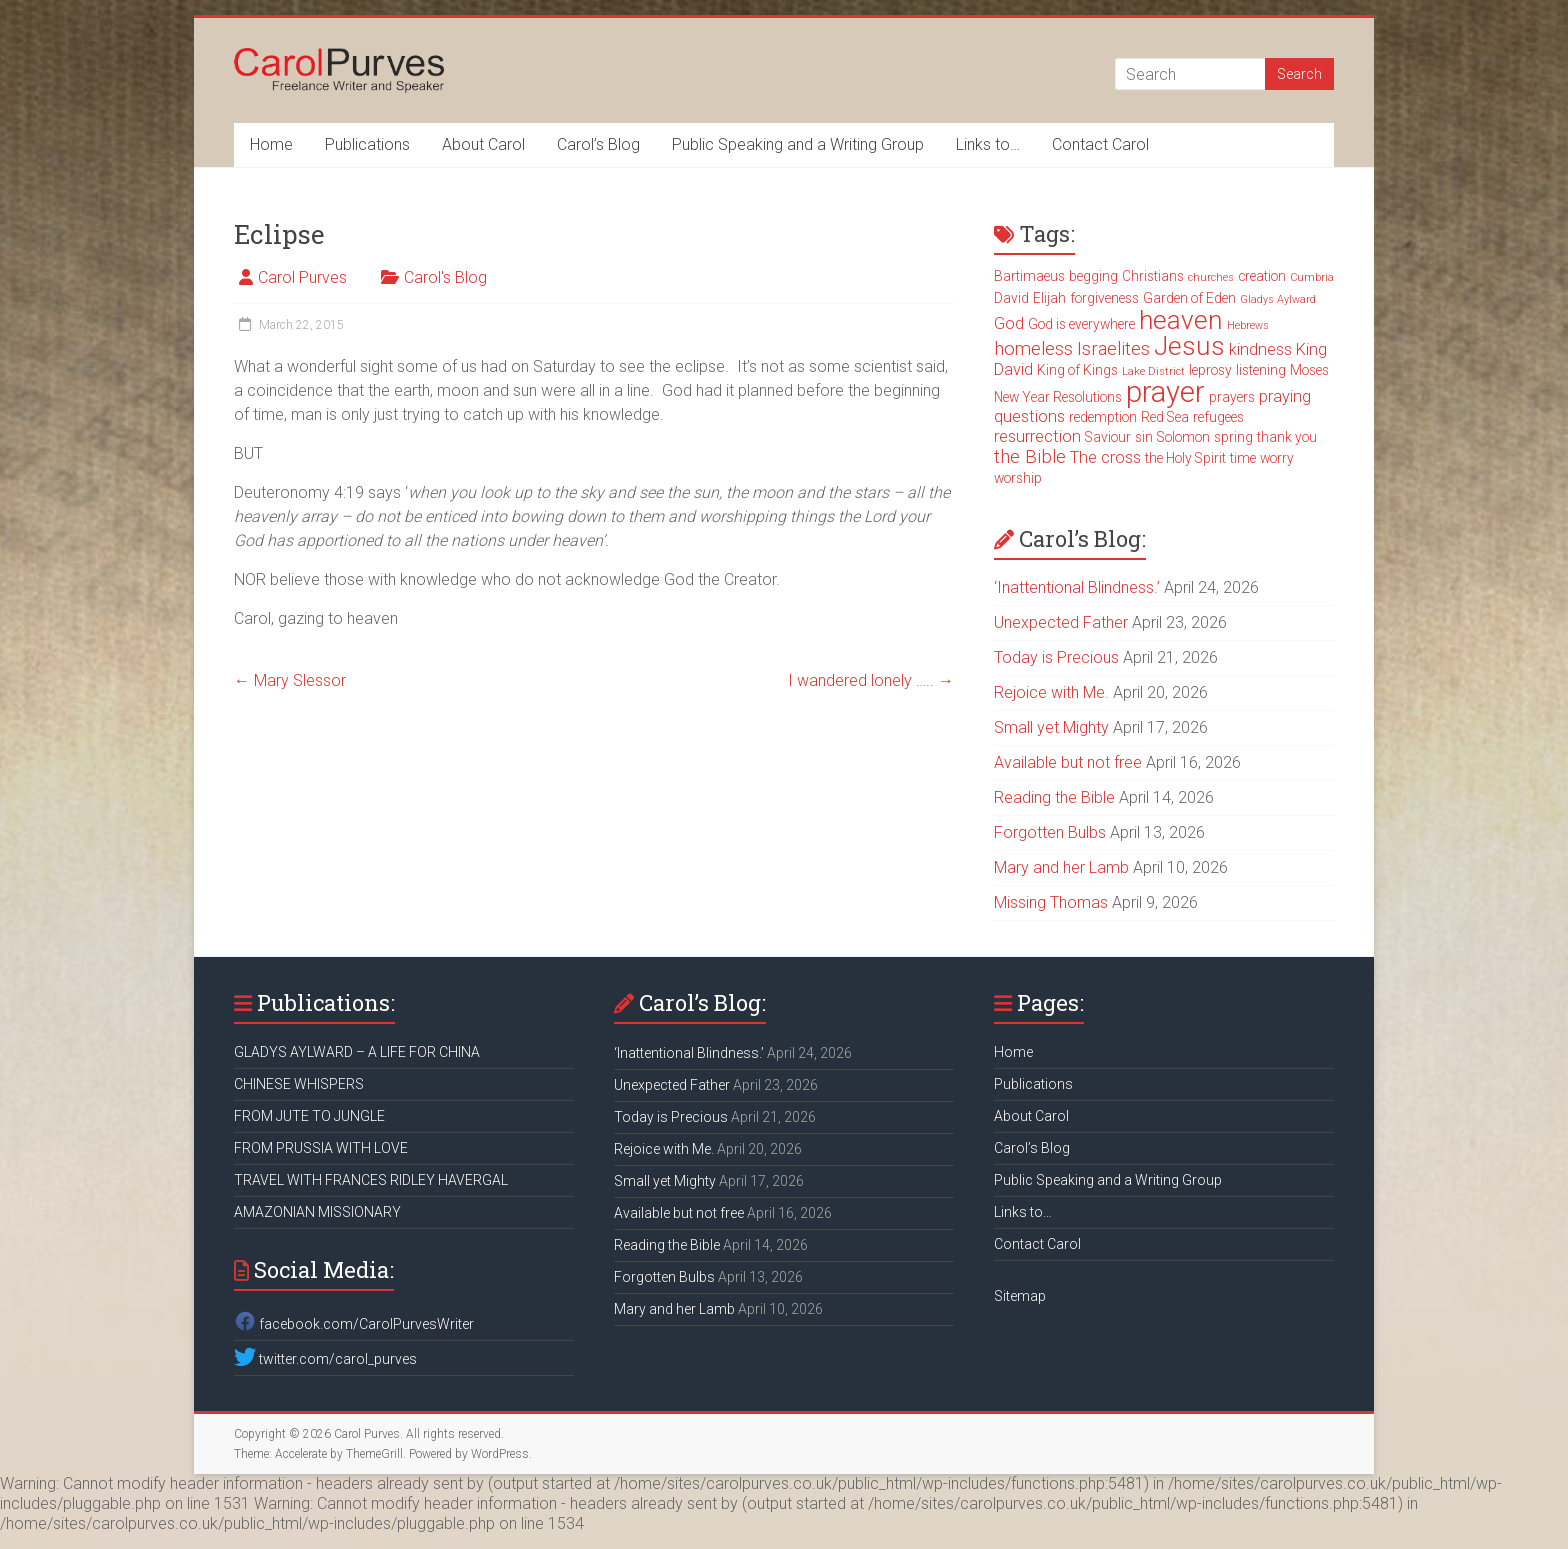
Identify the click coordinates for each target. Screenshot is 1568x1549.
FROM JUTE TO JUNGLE (309, 1116)
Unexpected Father (1061, 622)
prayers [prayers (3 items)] (1232, 397)
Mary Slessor (290, 680)
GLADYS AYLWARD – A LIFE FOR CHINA (357, 1052)
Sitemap (1020, 1296)
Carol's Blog (445, 277)
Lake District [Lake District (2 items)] (1153, 371)
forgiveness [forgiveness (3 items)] (1104, 298)
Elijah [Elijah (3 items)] (1049, 298)
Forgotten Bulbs (1050, 832)
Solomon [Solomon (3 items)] (1183, 437)
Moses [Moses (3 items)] (1309, 370)
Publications (367, 144)
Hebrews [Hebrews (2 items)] (1248, 325)
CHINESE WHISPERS (299, 1084)
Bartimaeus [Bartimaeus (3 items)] (1029, 276)
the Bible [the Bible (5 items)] (1030, 457)
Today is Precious (1056, 657)
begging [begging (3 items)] (1093, 276)
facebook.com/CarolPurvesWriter (354, 1324)
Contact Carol (1100, 144)
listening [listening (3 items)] (1261, 370)
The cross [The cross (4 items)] (1105, 457)
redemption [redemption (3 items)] (1103, 417)
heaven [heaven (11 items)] (1181, 320)
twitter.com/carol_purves (325, 1359)
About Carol (483, 144)
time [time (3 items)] (1243, 458)
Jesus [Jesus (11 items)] (1189, 346)
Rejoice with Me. (1051, 692)
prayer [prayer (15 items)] (1165, 392)
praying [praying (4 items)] (1285, 396)
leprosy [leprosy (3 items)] (1210, 370)
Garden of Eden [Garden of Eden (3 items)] (1189, 298)
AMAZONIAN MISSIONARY (317, 1212)
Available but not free (1068, 762)
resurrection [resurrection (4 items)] (1037, 436)
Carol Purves (302, 277)
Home (271, 144)
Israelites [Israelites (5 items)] (1113, 349)
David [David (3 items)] (1011, 298)
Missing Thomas (1051, 902)
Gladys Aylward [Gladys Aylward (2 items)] (1278, 299)
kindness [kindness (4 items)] (1260, 349)
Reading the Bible (1054, 797)
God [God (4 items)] (1009, 323)
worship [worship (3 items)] (1018, 478)
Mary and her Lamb (1061, 867)
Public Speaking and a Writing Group (798, 144)
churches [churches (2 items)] (1211, 277)
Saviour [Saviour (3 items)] (1108, 437)
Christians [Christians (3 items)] (1153, 276)
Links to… (988, 144)
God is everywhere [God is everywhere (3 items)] (1081, 324)
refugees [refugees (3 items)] (1218, 417)
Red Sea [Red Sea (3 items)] (1165, 417)
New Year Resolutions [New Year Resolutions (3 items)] (1058, 397)
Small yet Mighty (1051, 727)
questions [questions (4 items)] (1029, 416)
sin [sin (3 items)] (1144, 437)
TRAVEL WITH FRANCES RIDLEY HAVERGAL (371, 1180)
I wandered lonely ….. (871, 680)
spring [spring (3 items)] (1233, 437)
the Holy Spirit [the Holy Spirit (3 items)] (1185, 458)
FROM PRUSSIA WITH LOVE (321, 1148)
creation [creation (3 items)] (1262, 276)
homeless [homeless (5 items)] (1033, 349)
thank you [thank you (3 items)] (1287, 437)
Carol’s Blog (598, 144)
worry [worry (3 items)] (1277, 458)
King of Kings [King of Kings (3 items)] (1077, 370)
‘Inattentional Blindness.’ (1077, 587)
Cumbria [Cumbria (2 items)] (1312, 277)
